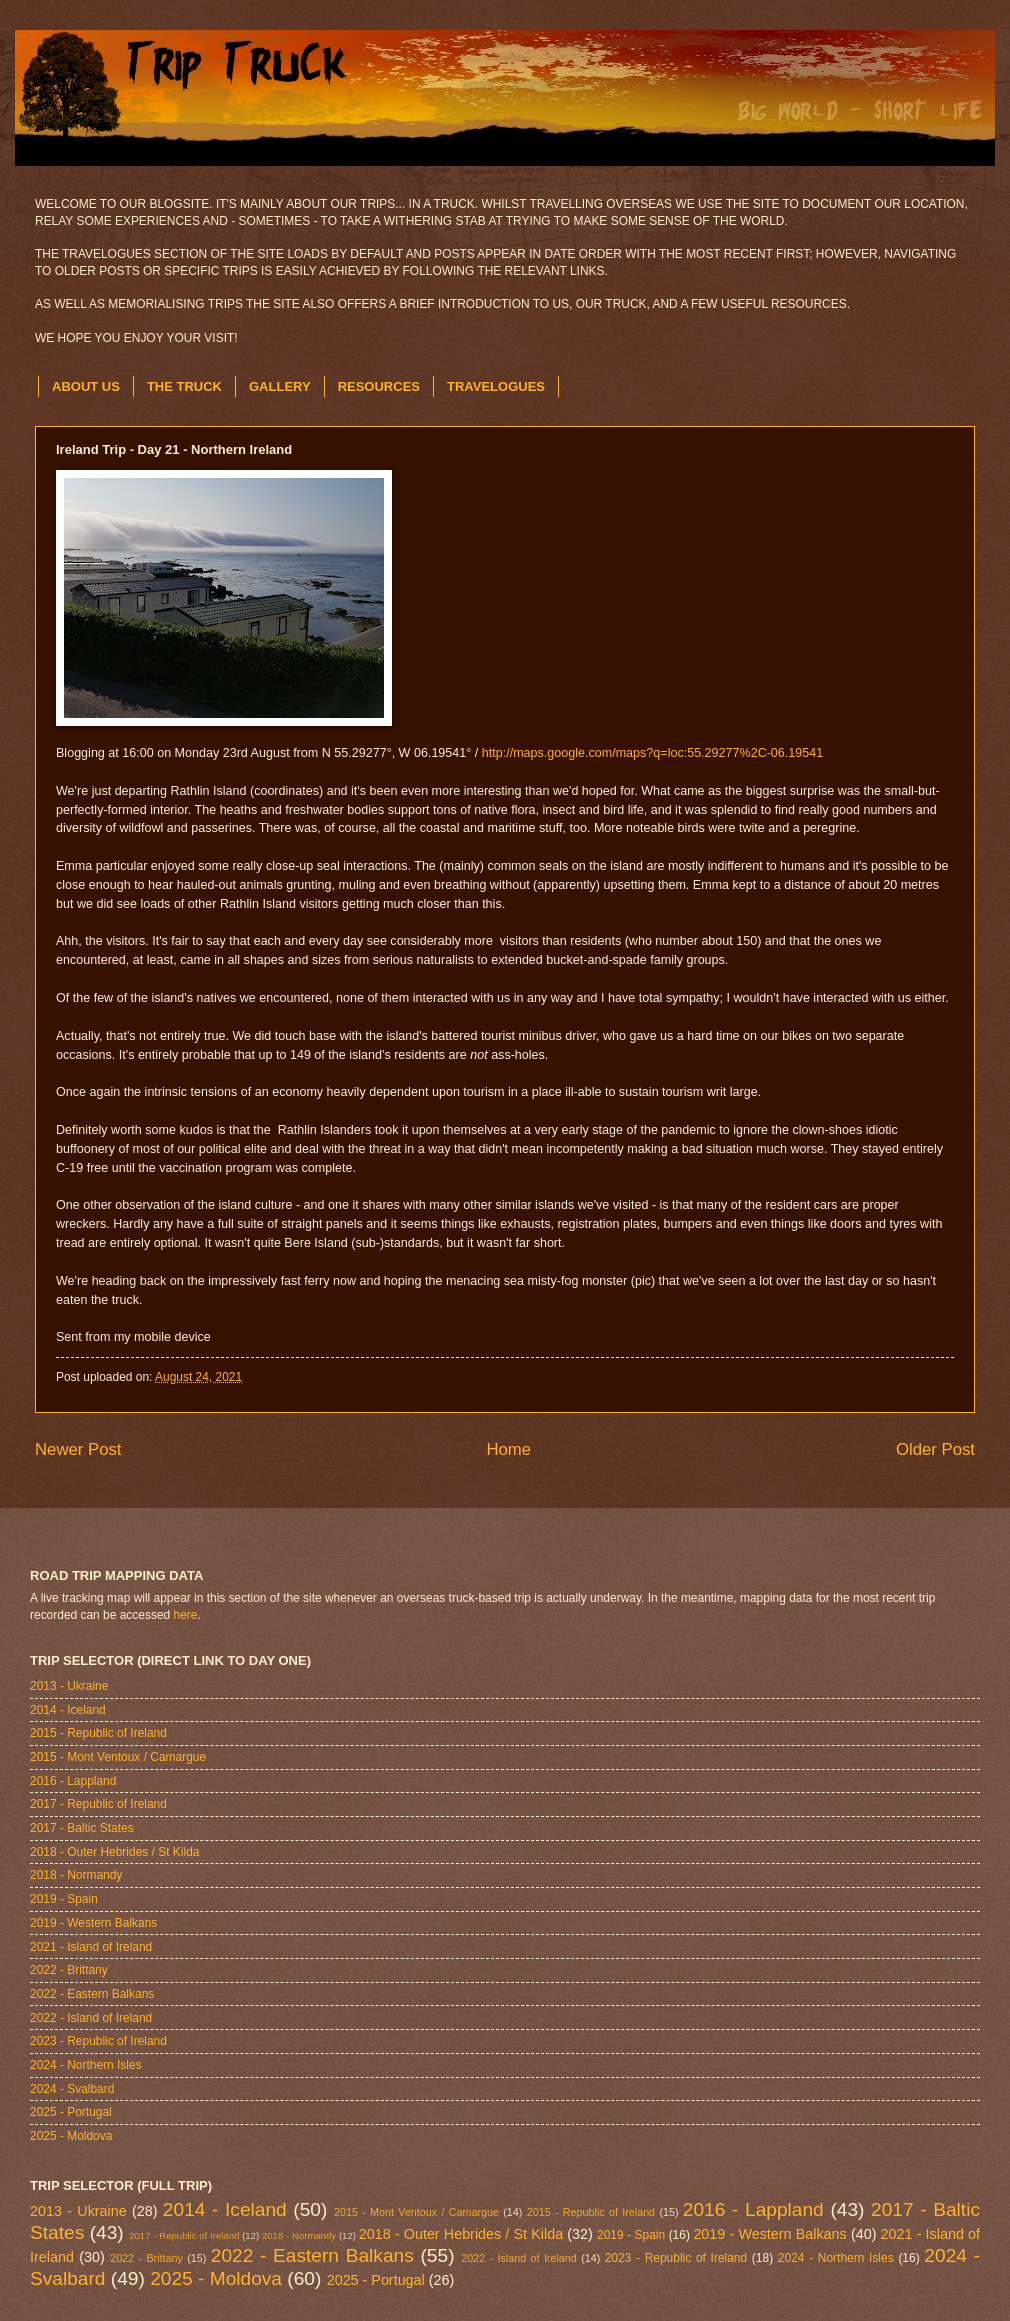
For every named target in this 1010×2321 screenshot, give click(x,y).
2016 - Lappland (73, 1781)
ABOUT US (86, 386)
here (186, 1615)
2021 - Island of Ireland (91, 1947)
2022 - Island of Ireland (91, 2018)
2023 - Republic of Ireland (98, 2041)
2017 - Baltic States (82, 1828)
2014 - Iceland (68, 1710)
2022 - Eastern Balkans (92, 1994)
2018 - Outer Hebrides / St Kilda (114, 1852)
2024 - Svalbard (72, 2089)
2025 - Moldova (71, 2136)
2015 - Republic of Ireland (98, 1733)
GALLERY (280, 386)
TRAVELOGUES (496, 386)
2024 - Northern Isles (86, 2065)
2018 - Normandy (76, 1875)
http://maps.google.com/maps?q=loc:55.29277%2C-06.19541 (652, 753)
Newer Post (78, 1449)
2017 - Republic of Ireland (98, 1804)
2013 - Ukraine (69, 1686)
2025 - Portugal (71, 2112)
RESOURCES (379, 386)
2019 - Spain (64, 1899)
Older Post (935, 1449)
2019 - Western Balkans (93, 1923)
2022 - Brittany (69, 1970)
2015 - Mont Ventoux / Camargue (118, 1757)
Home (508, 1449)
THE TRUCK (184, 386)
